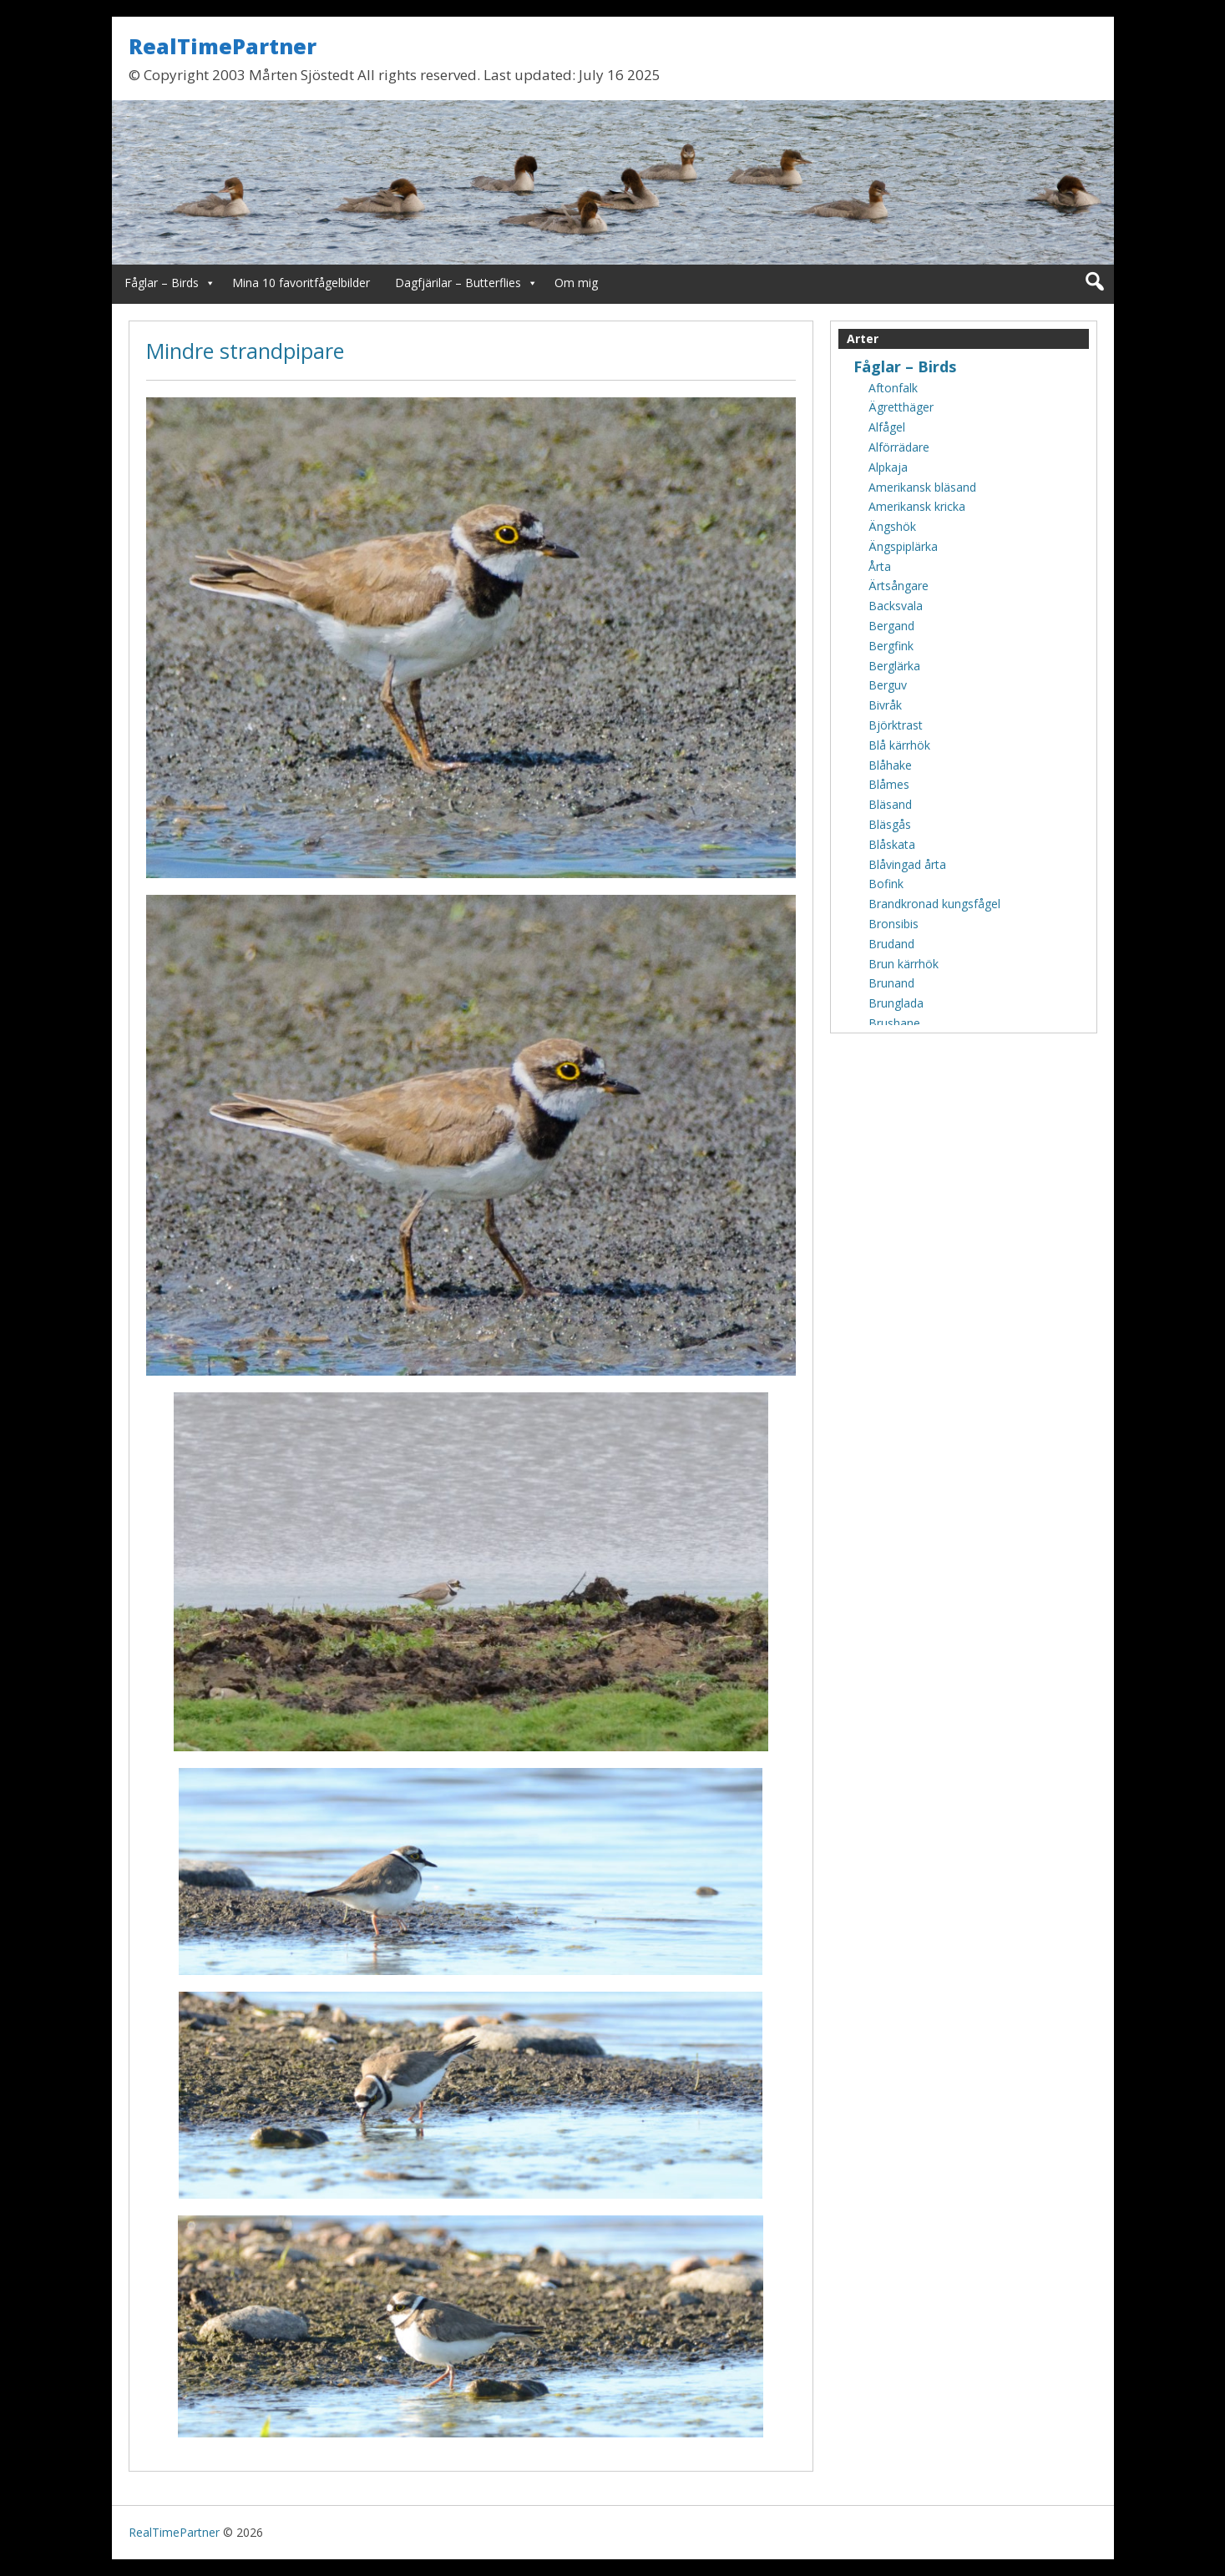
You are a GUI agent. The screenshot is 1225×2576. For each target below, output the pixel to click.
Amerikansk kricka (916, 506)
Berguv (887, 685)
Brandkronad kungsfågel (934, 904)
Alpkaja (888, 467)
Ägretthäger (901, 407)
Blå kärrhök (899, 745)
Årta (879, 566)
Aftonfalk (893, 388)
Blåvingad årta (907, 864)
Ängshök (892, 526)
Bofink (886, 883)
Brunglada (896, 1003)
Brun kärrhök (903, 964)
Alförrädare (898, 447)
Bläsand (890, 804)
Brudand (891, 944)
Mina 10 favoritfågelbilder (301, 282)
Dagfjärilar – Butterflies (458, 282)
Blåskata (891, 844)
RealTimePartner (222, 46)
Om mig (576, 282)
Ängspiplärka (903, 546)
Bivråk (885, 705)
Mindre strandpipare (245, 350)
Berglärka (894, 666)
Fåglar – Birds (161, 282)
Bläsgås (889, 824)
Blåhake (890, 765)
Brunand (891, 983)
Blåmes (888, 784)
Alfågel (886, 427)
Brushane (894, 1023)
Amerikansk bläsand (922, 487)
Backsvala (895, 606)
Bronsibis (893, 924)
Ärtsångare (898, 585)
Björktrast (895, 725)
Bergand (891, 626)
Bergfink (891, 646)
